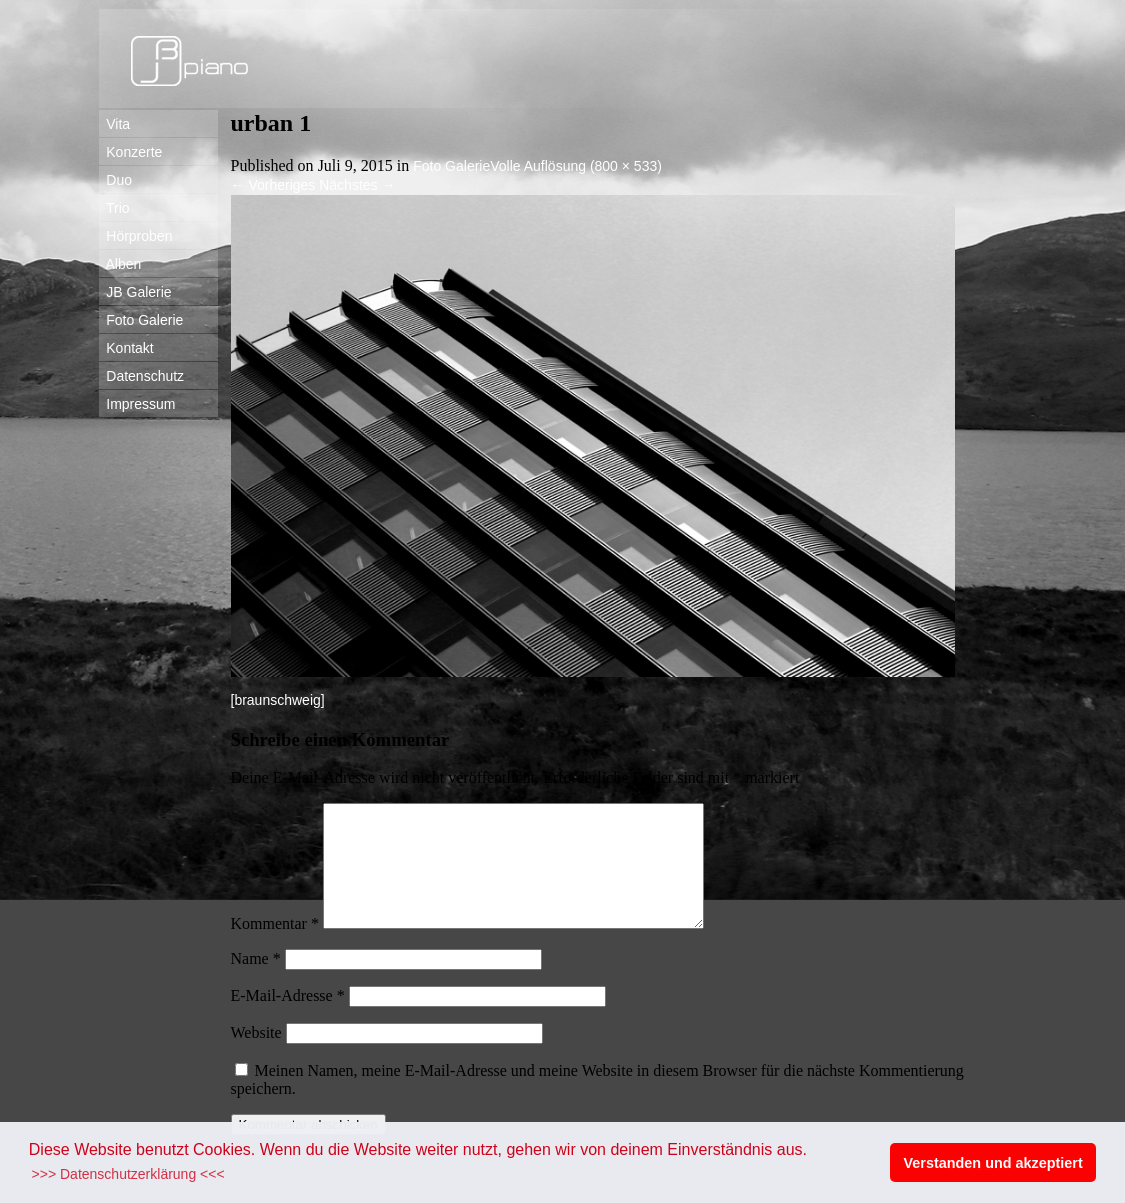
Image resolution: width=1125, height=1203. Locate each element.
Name (256, 982)
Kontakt (126, 348)
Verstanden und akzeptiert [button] (993, 1163)
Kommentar (275, 947)
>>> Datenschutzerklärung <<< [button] (128, 1174)
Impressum (137, 404)
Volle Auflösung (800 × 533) (576, 166)
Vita (115, 124)
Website (256, 1056)
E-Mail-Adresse (288, 1019)
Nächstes (357, 185)
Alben (120, 264)
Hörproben (136, 236)
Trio (114, 208)
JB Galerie (135, 292)
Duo (115, 180)
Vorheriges (273, 185)
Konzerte (131, 152)
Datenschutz (142, 376)
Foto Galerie (141, 320)
